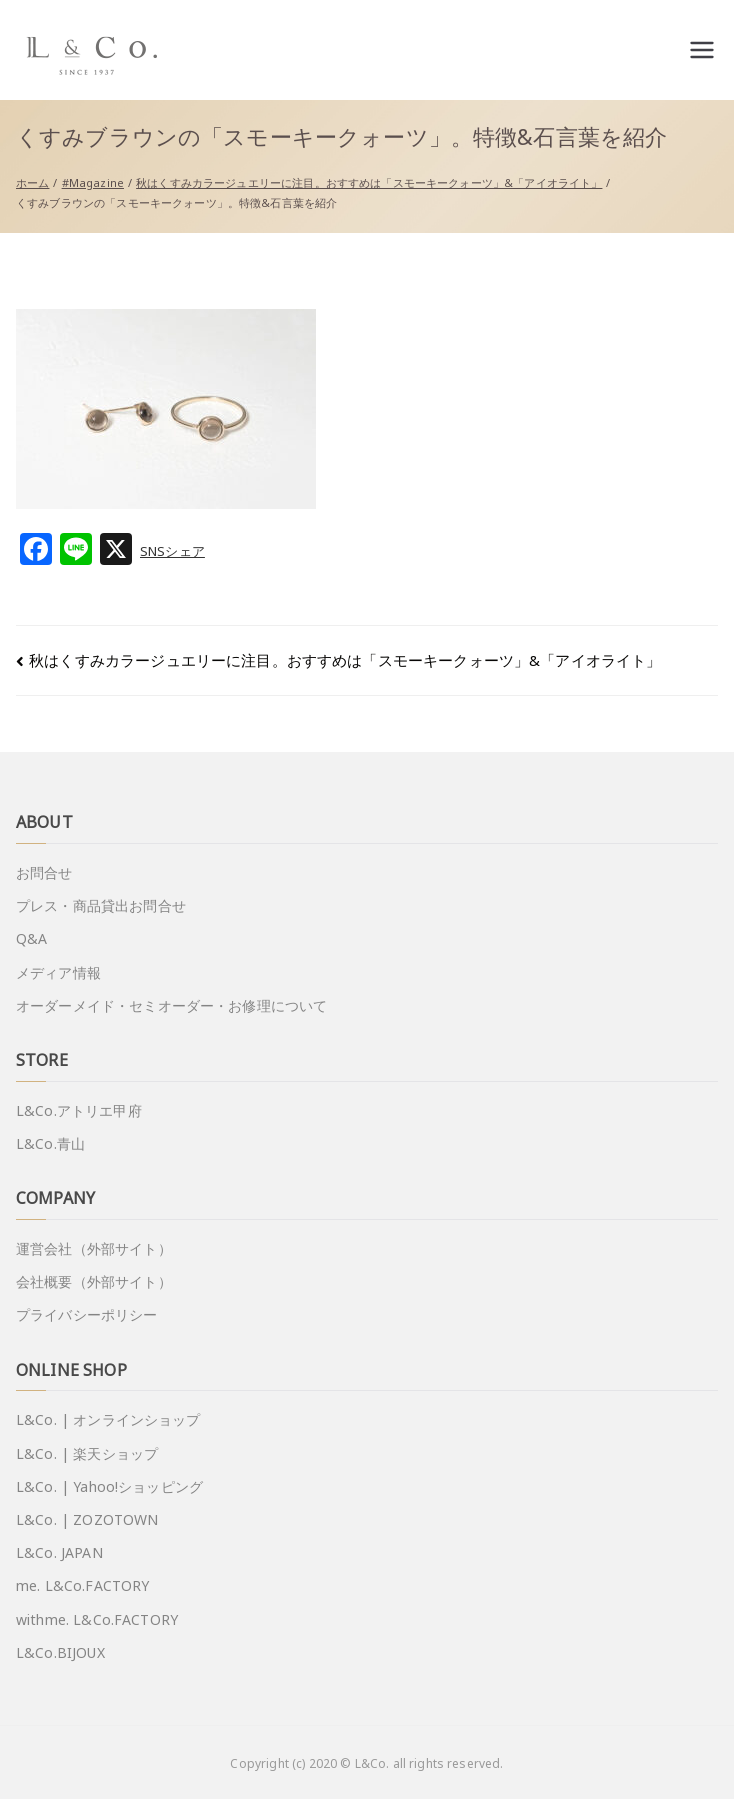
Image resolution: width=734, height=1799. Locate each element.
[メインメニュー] (702, 50)
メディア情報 (58, 972)
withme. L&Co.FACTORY (97, 1619)
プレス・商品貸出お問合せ (101, 905)
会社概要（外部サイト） (94, 1281)
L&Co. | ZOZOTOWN (87, 1519)
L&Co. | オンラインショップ (108, 1419)
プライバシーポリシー (87, 1314)
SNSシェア (172, 551)
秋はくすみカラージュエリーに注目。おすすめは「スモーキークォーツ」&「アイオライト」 (345, 660)
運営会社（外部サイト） (94, 1248)
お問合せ (44, 872)
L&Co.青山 (50, 1143)
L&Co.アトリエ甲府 (79, 1110)
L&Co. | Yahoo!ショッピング (109, 1486)
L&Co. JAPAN (59, 1552)
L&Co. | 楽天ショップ (87, 1453)
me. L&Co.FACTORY (82, 1585)
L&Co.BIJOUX (60, 1652)
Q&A (31, 938)
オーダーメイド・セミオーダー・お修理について (171, 1005)
